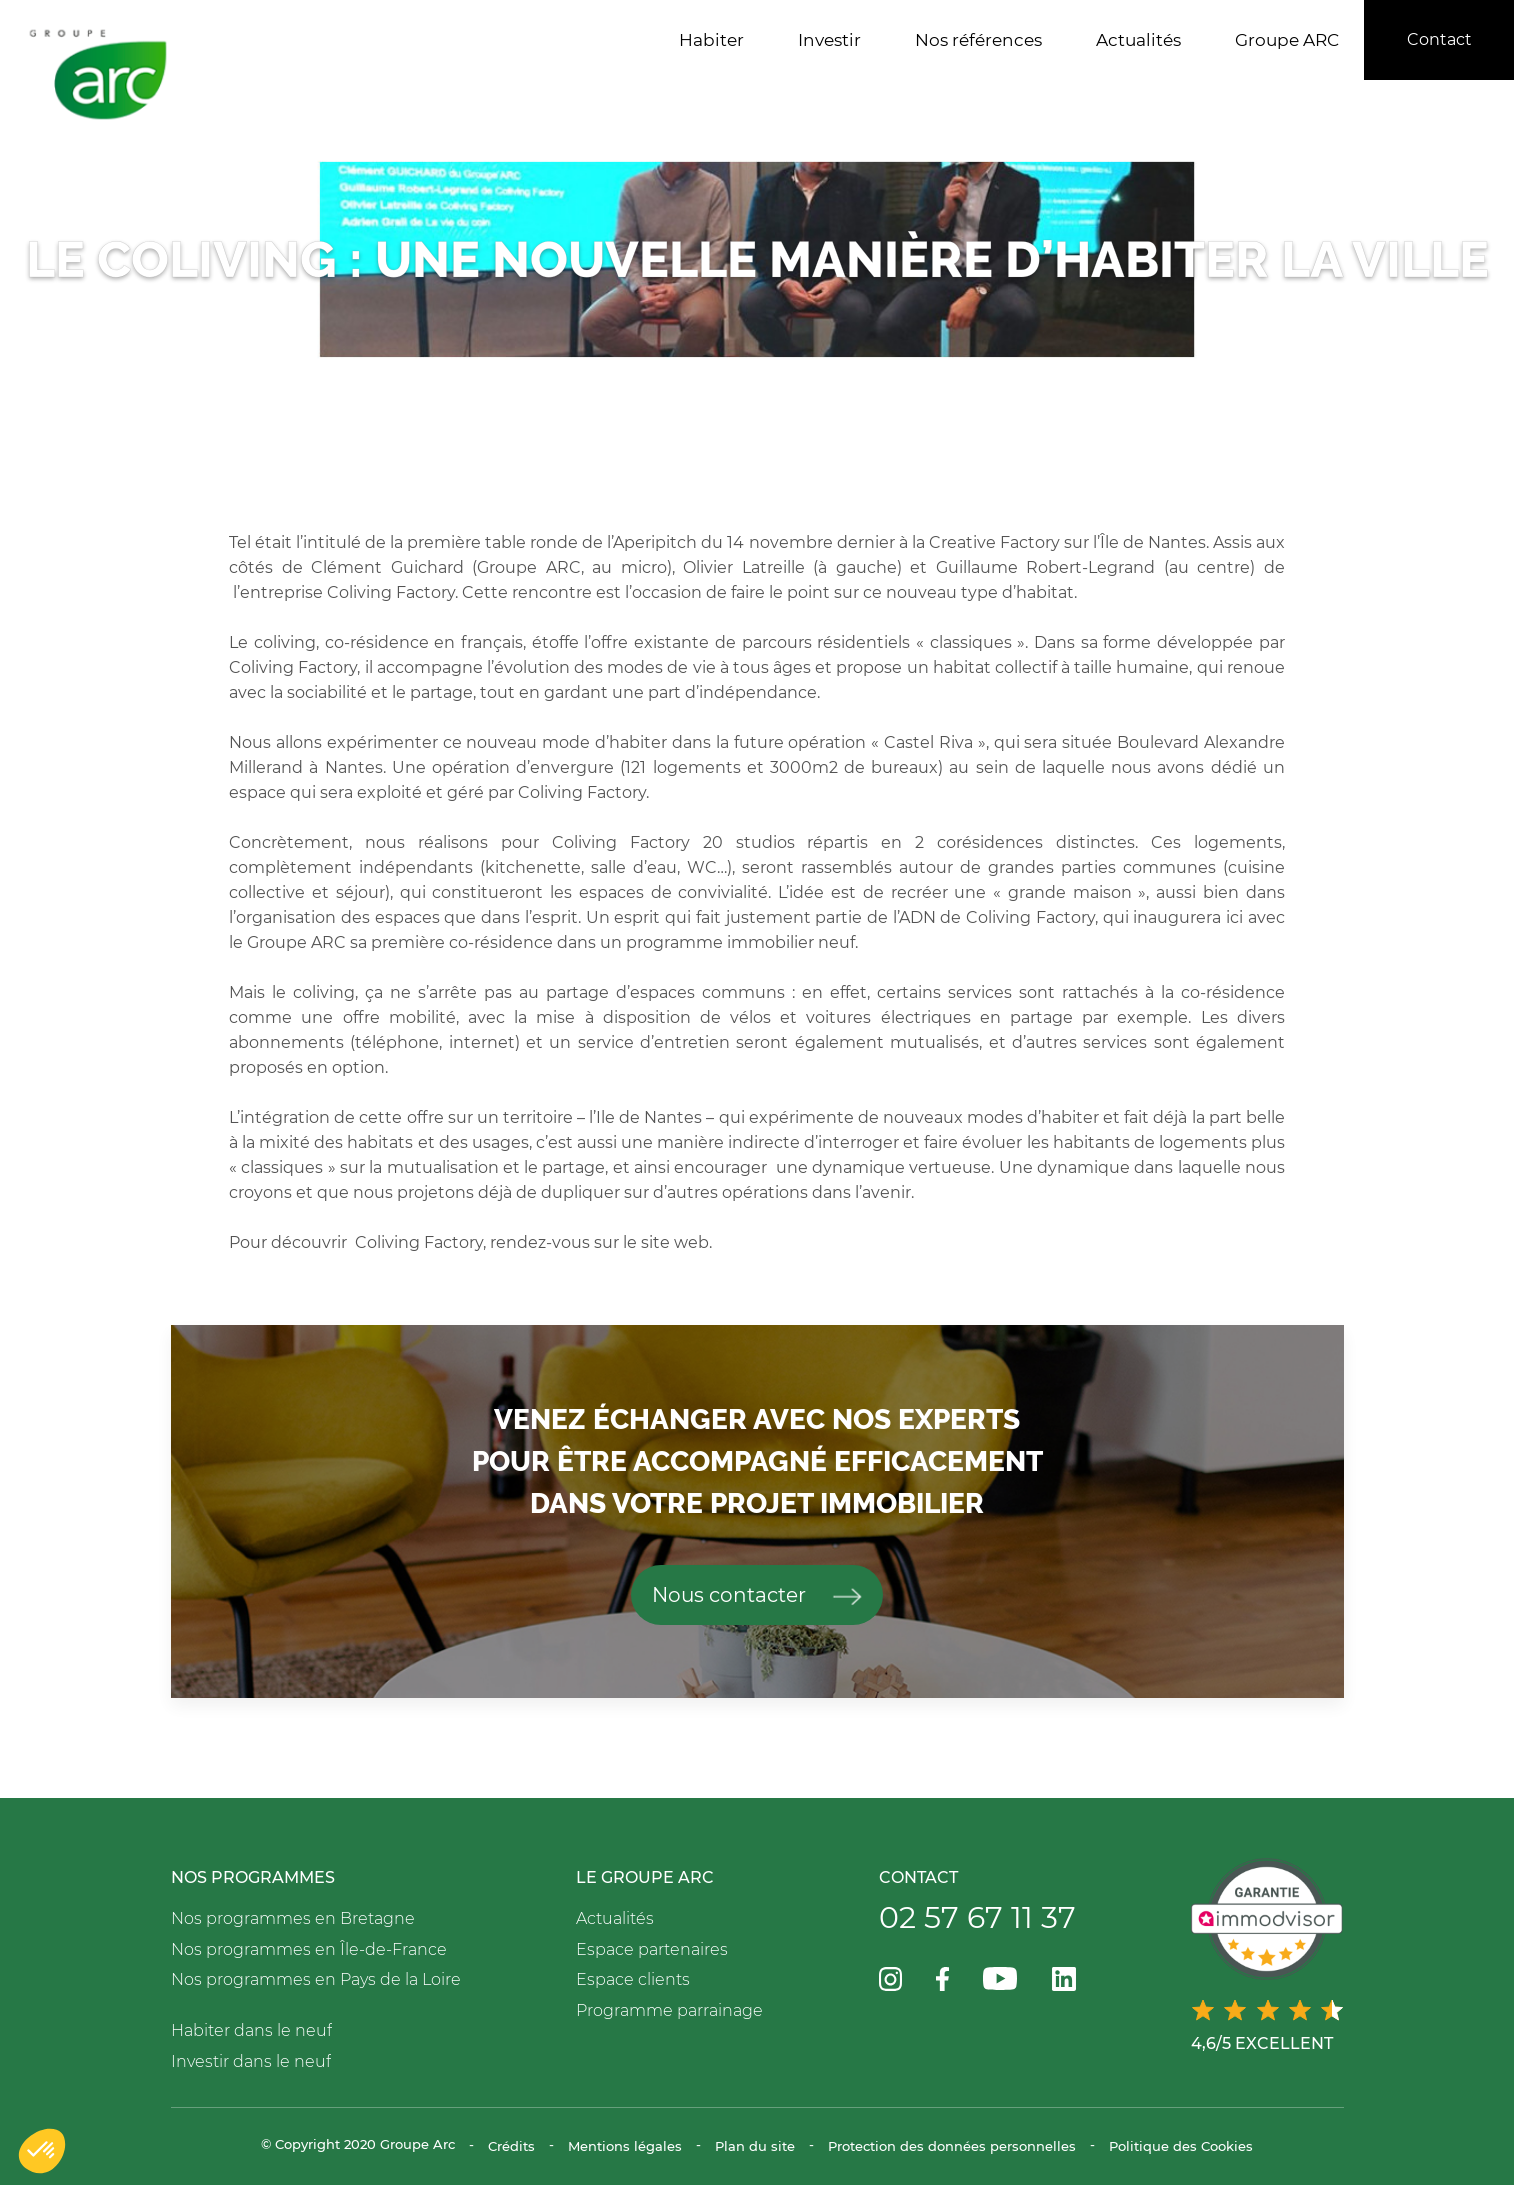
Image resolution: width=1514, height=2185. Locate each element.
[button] (42, 2151)
